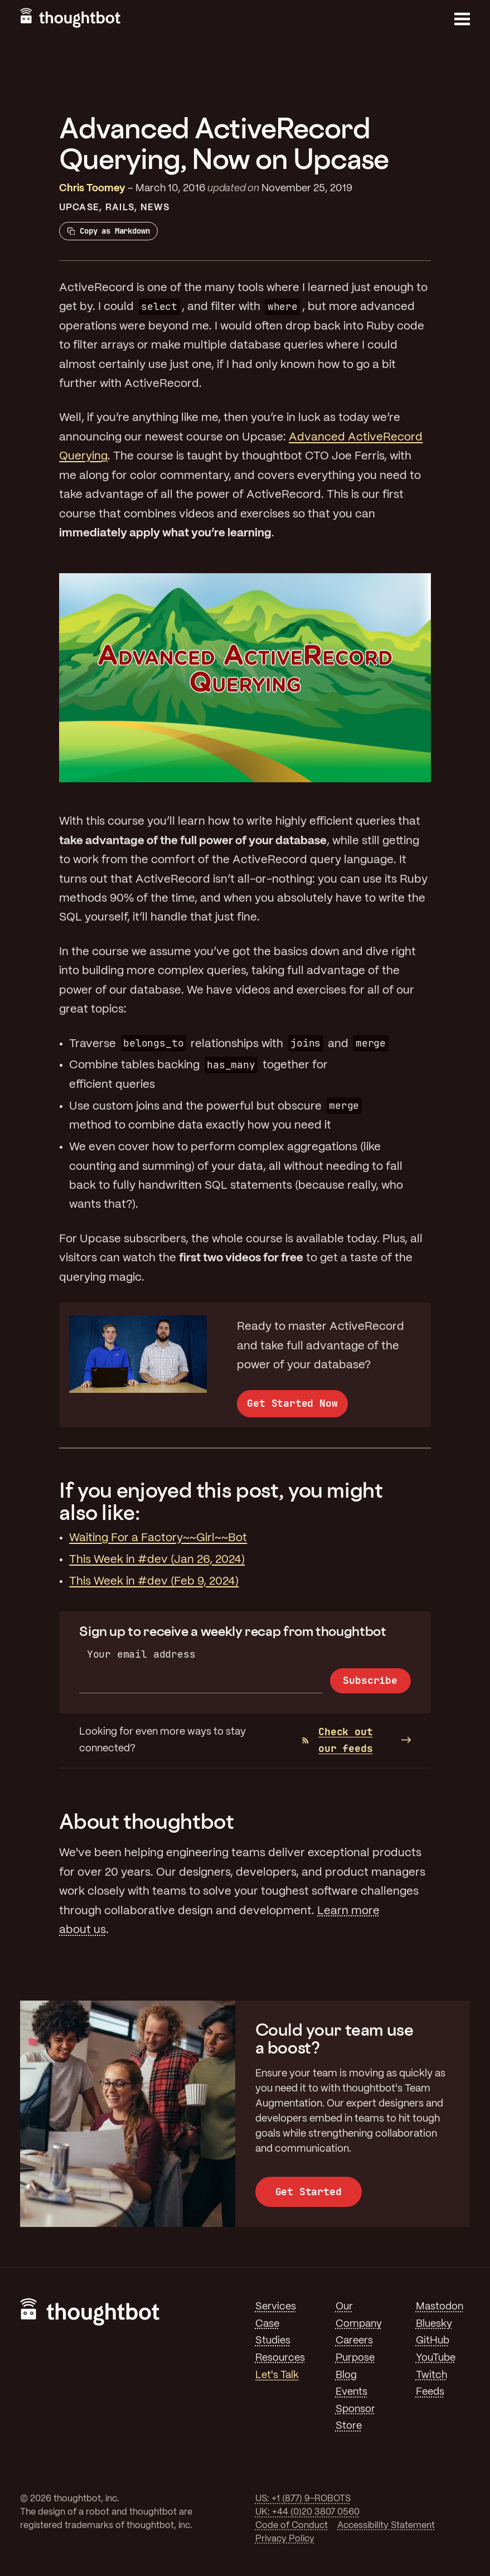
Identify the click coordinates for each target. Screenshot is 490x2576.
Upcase (79, 208)
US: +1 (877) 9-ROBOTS (303, 2499)
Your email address (141, 1654)
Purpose (355, 2358)
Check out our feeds (337, 1740)
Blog (346, 2375)
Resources (280, 2358)
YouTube (435, 2358)
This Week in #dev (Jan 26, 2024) (157, 1560)
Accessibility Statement (386, 2525)
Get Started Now (292, 1403)
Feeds (430, 2392)
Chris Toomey (92, 188)
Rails (119, 208)
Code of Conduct (291, 2525)
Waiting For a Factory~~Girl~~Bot (158, 1538)
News (154, 208)
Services (275, 2307)
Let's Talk (277, 2375)
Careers (354, 2341)
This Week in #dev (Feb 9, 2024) (154, 1581)
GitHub (432, 2341)
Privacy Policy (284, 2539)
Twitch (431, 2375)
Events (351, 2392)
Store (349, 2426)
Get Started (308, 2191)
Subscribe (370, 1680)
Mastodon (439, 2307)
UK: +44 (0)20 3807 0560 (307, 2512)
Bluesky (434, 2324)
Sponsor (355, 2409)
